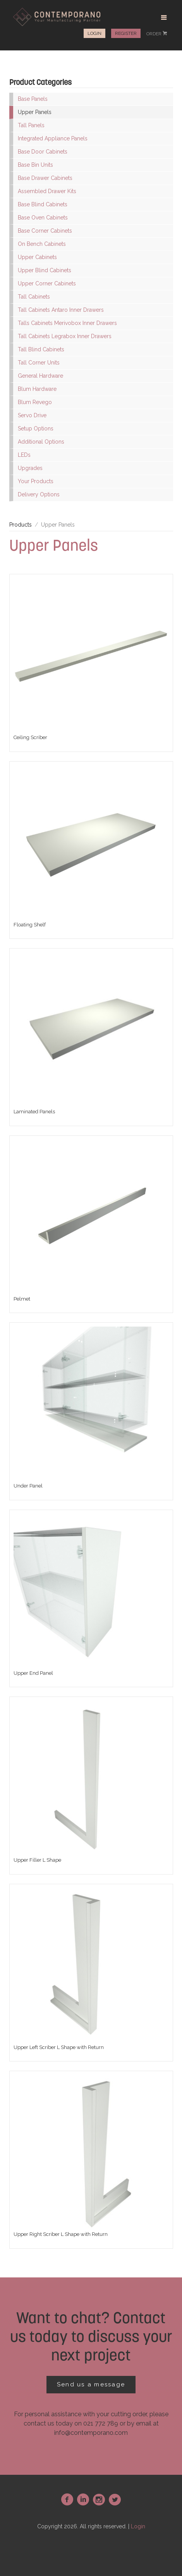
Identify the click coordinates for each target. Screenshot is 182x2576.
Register (126, 33)
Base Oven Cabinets (43, 217)
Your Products (35, 481)
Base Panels (33, 99)
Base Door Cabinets (42, 152)
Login (94, 33)
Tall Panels (31, 125)
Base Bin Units (35, 165)
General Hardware (40, 376)
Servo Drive (32, 415)
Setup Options (35, 428)
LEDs (24, 455)
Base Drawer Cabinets (45, 178)
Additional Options (41, 442)
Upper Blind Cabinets (44, 270)
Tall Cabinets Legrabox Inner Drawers (65, 336)
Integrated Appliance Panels (53, 138)
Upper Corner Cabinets (47, 283)
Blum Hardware (37, 389)
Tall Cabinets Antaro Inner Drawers (61, 310)
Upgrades (30, 468)
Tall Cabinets (34, 297)
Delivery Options (39, 494)
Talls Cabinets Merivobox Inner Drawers (67, 323)
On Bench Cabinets (42, 244)
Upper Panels (35, 112)
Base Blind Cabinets (42, 204)
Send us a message (91, 2384)
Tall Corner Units (39, 362)
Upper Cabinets (37, 257)
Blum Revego (35, 402)
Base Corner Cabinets (45, 231)
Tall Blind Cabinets (41, 349)
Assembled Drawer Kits (47, 191)
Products (20, 525)
